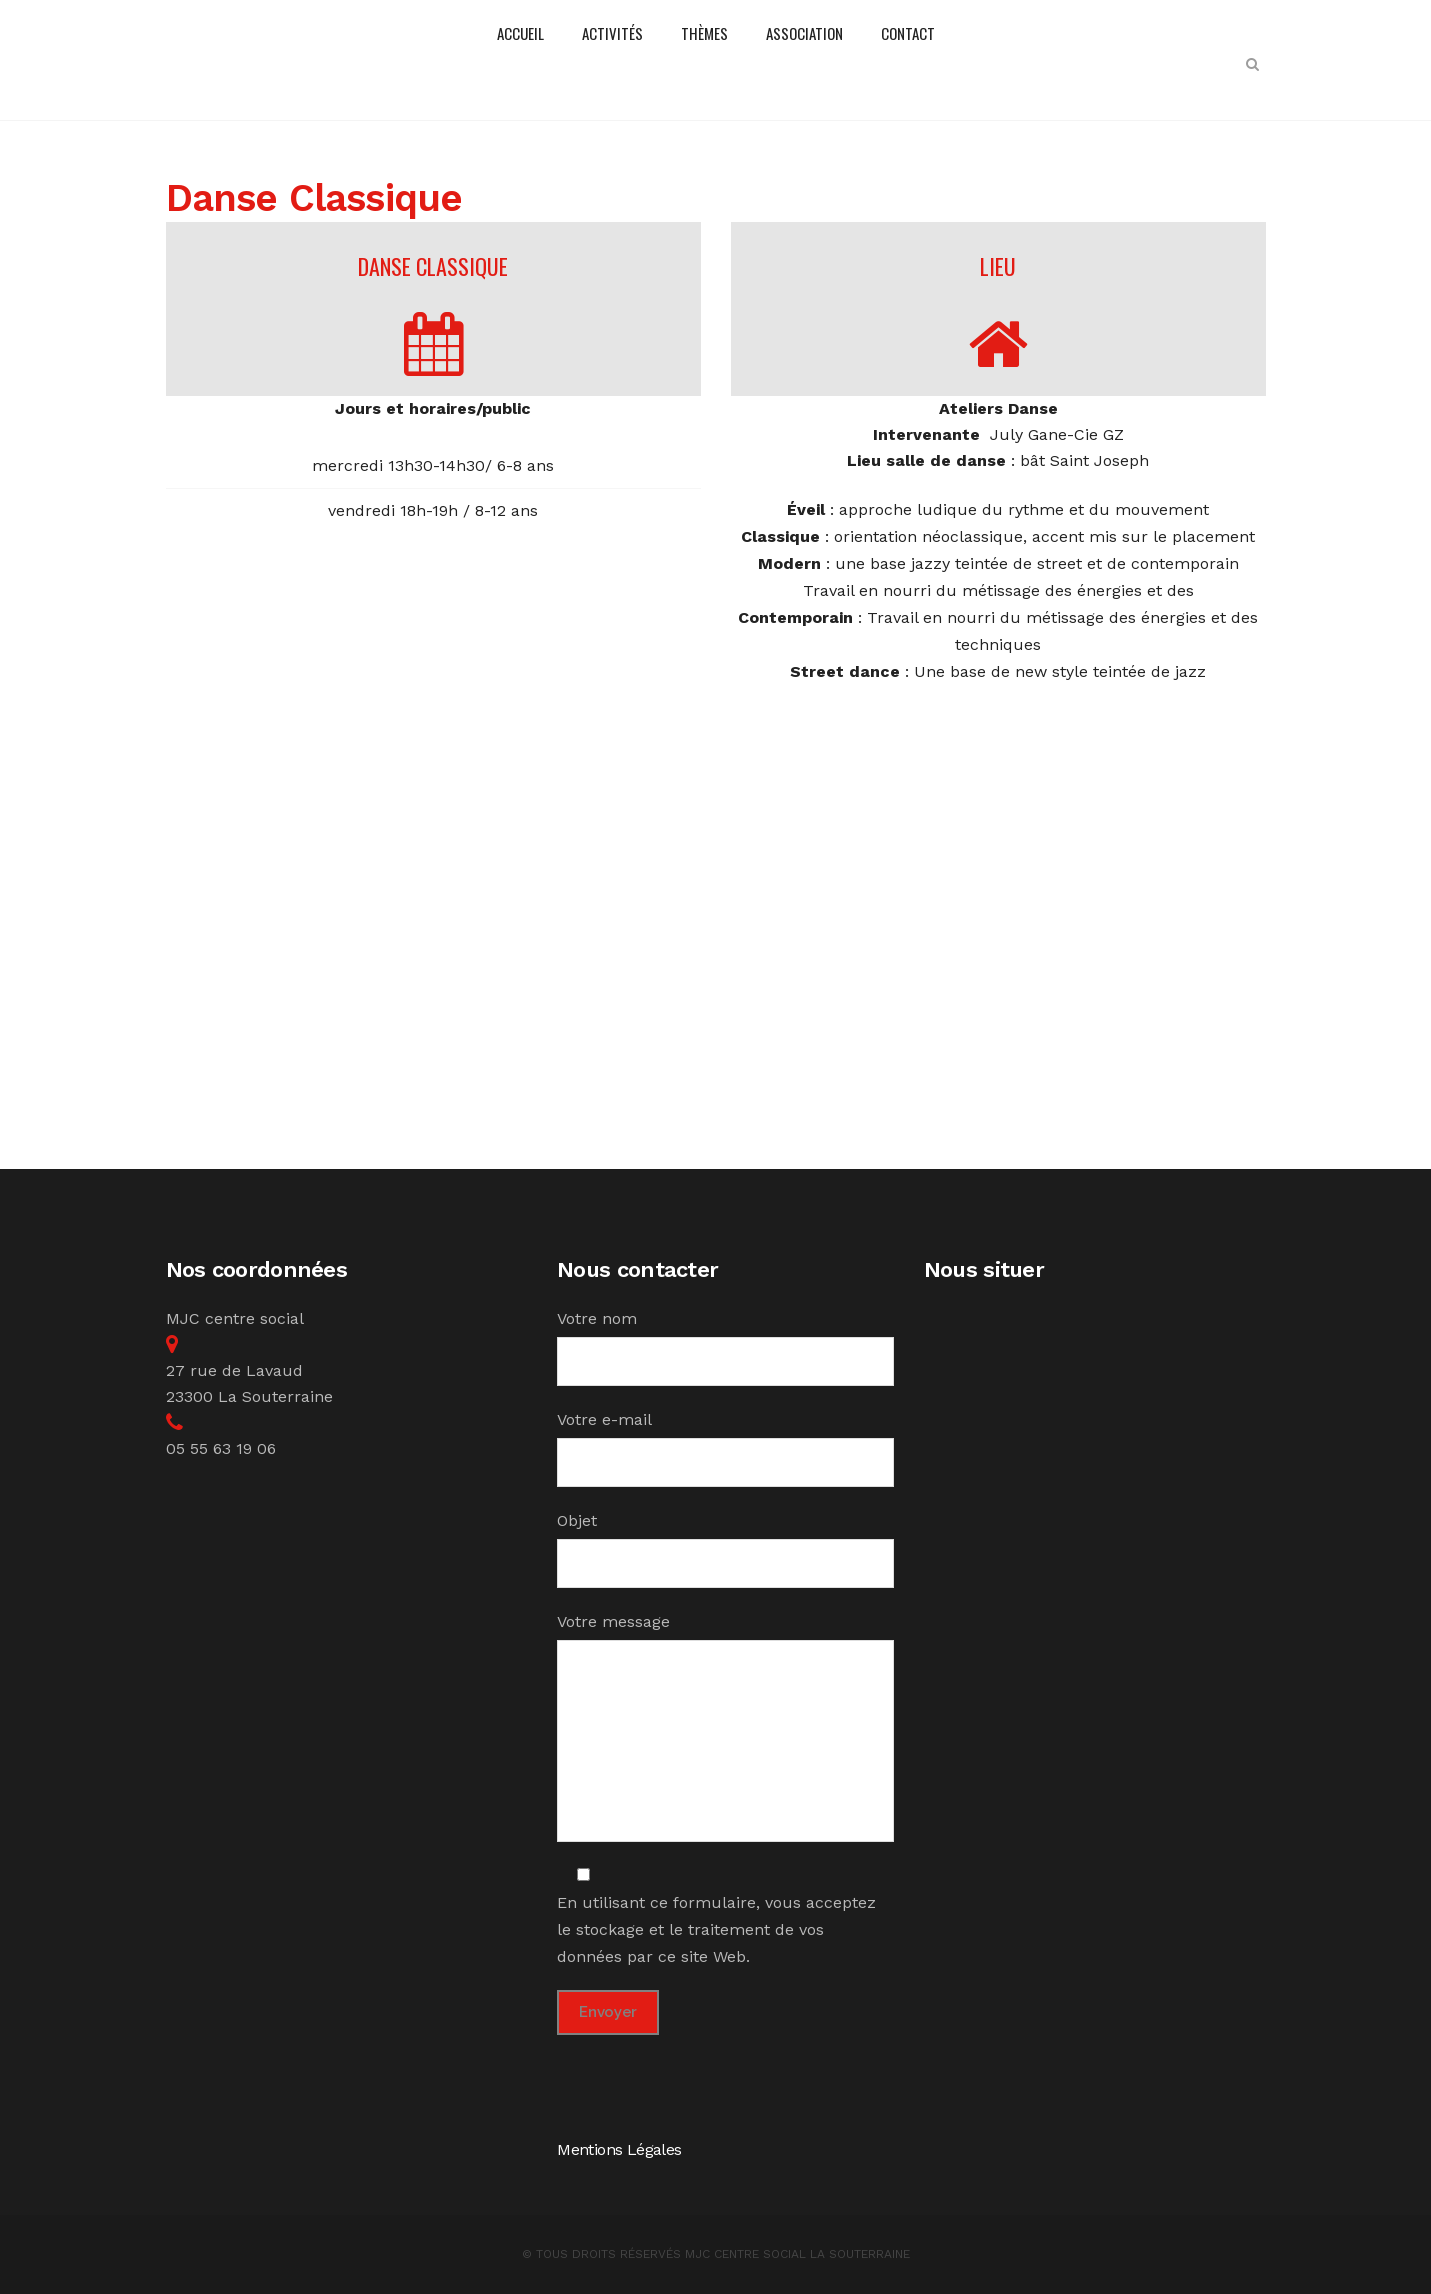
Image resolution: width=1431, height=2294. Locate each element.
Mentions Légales (619, 2149)
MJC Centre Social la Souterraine (797, 2254)
